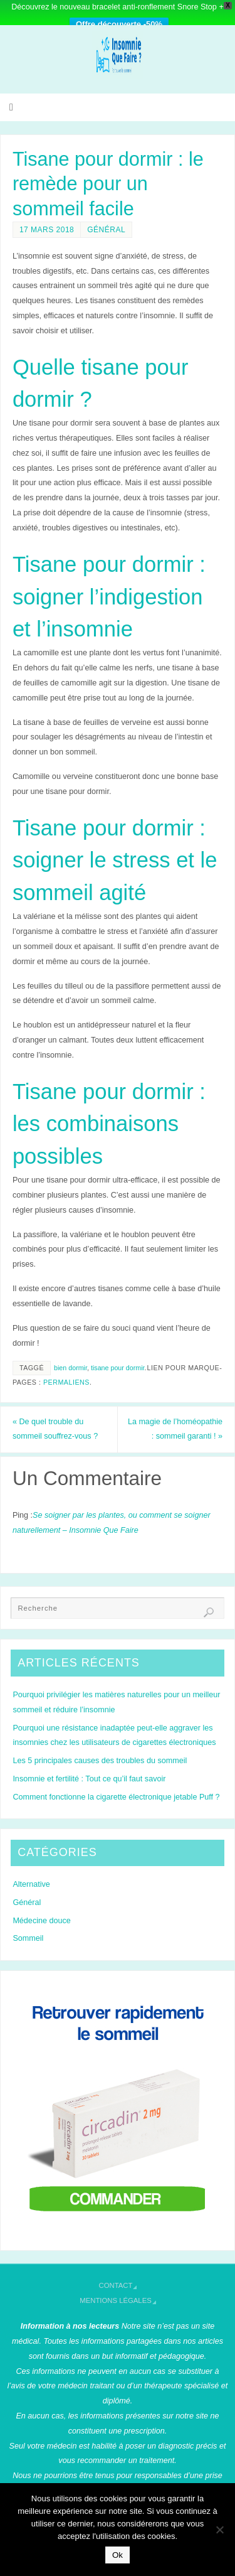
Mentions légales (116, 2300)
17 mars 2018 (46, 229)
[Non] (219, 2529)
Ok (117, 2555)
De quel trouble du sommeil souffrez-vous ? (55, 1429)
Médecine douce (41, 1920)
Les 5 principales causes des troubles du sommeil (100, 1760)
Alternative (31, 1884)
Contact (116, 2285)
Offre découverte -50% (119, 24)
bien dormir (70, 1367)
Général (106, 229)
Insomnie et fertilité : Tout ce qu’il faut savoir (89, 1778)
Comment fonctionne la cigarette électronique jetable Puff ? (116, 1797)
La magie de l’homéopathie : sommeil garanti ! (175, 1429)
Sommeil (28, 1938)
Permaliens (66, 1382)
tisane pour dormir (118, 1367)
